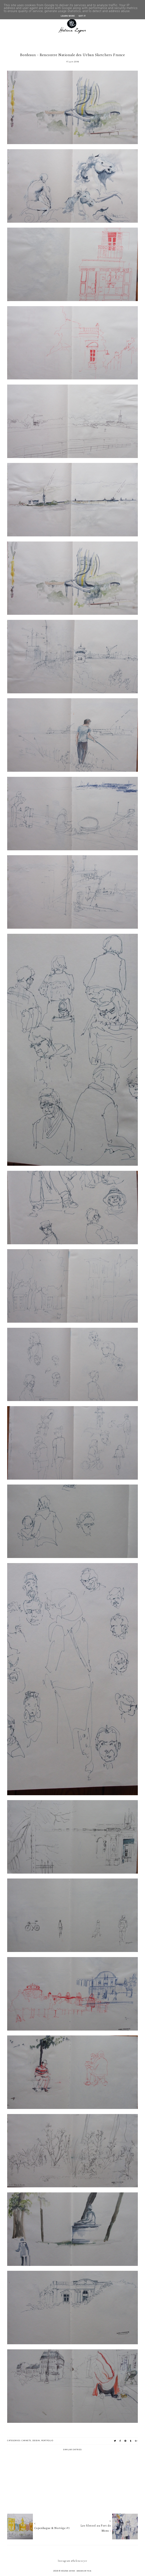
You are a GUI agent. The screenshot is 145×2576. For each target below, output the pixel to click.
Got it (82, 16)
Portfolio (47, 2440)
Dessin (36, 2440)
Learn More (68, 16)
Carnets (26, 2440)
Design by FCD (84, 2571)
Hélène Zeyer (68, 2571)
